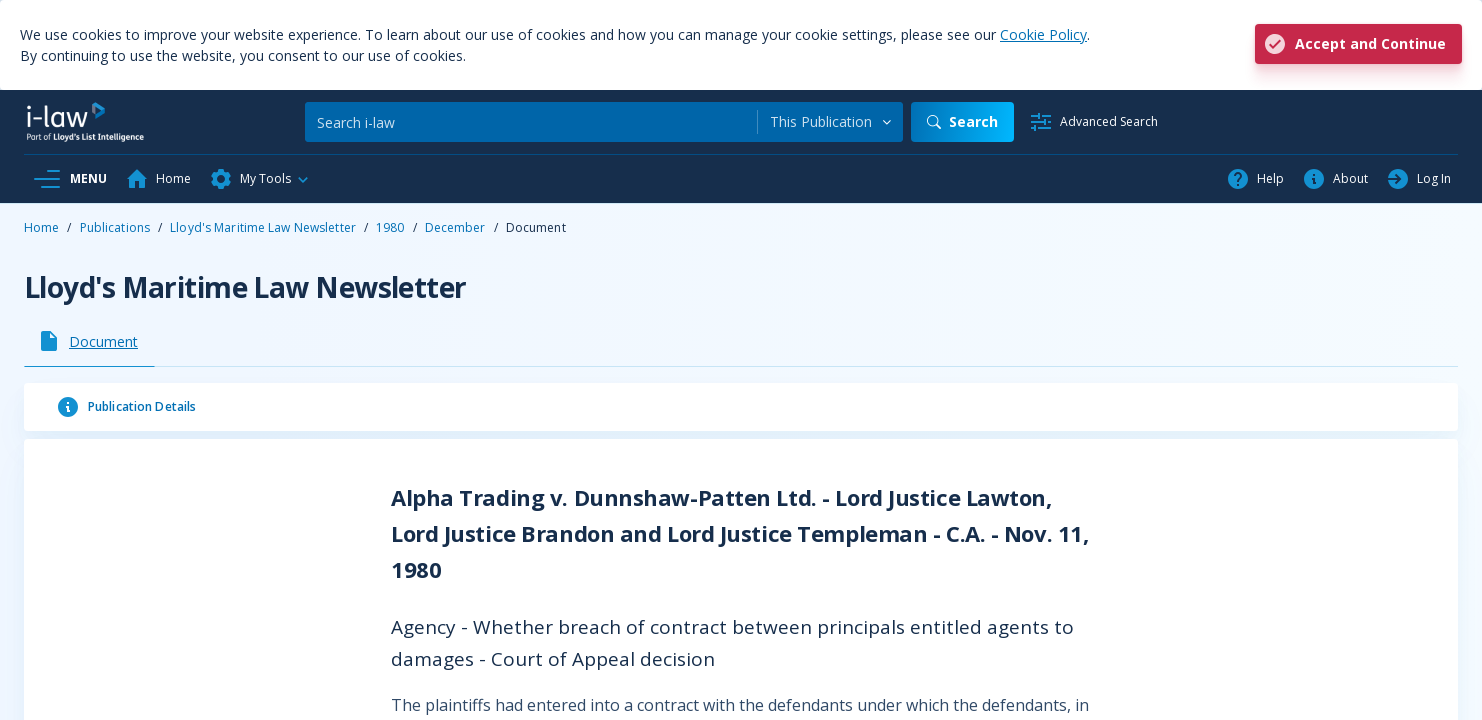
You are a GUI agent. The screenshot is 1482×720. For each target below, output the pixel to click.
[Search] (531, 122)
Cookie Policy (1043, 34)
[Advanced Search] (1093, 122)
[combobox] (830, 122)
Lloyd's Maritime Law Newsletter (263, 227)
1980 (390, 227)
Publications (115, 227)
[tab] (89, 341)
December (455, 227)
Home (41, 227)
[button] (260, 179)
